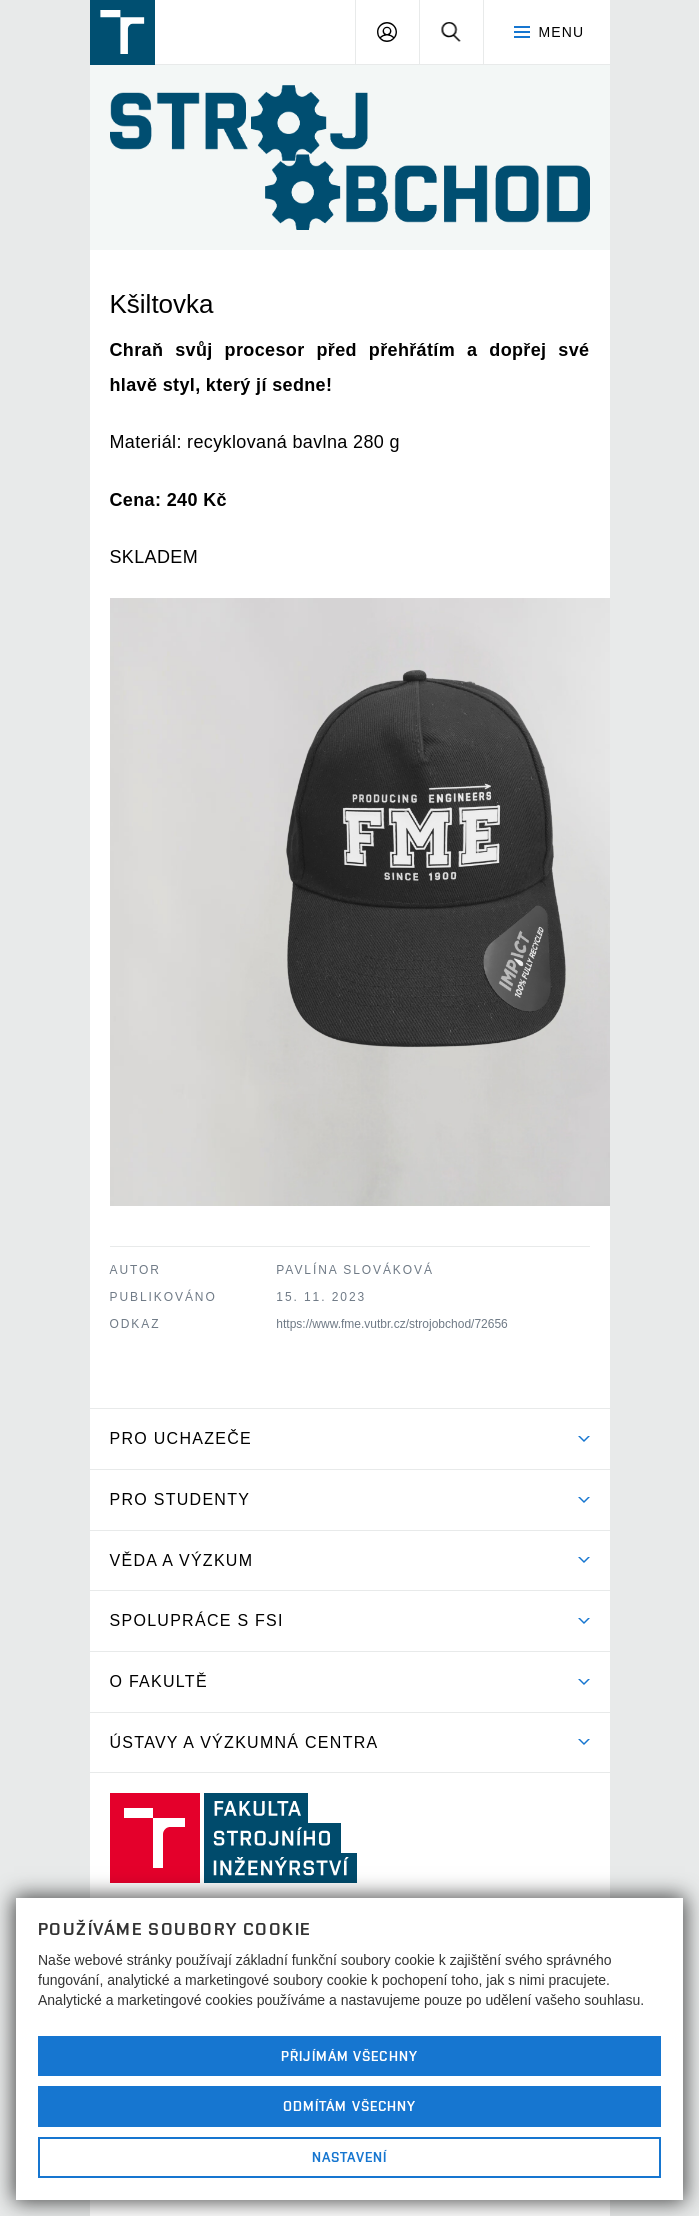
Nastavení (349, 2157)
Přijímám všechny (349, 2056)
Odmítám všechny (350, 2106)
